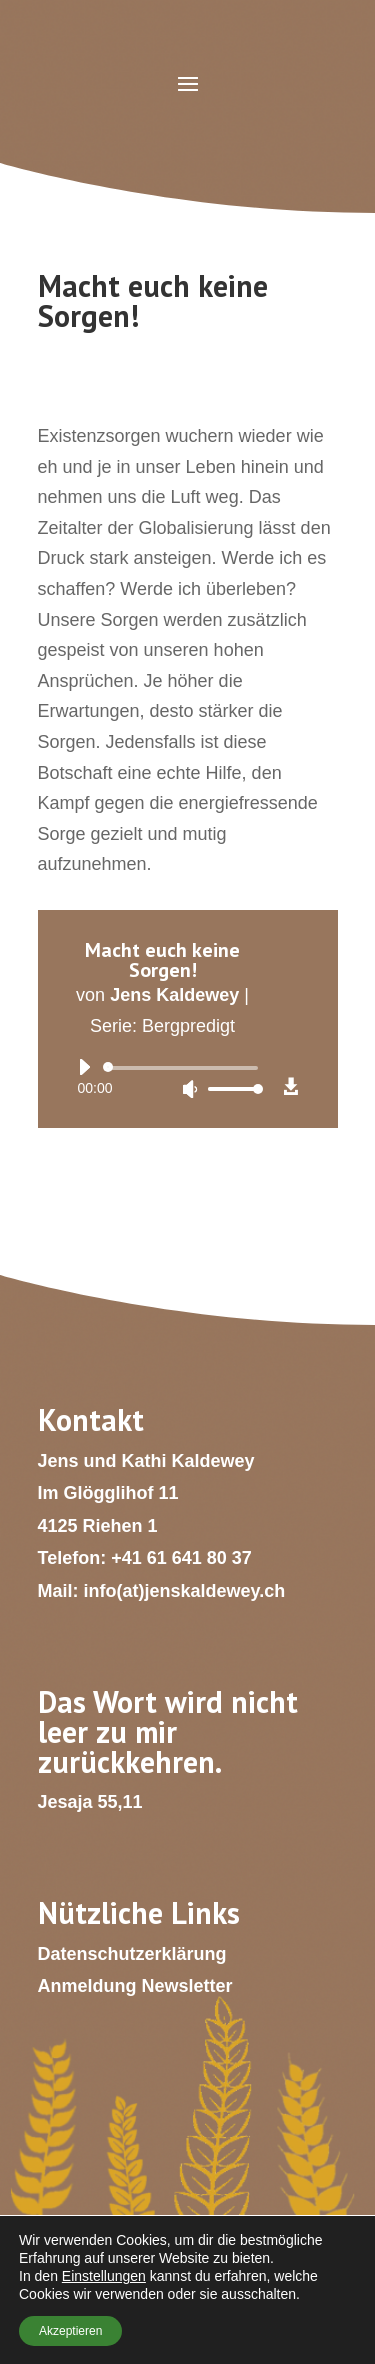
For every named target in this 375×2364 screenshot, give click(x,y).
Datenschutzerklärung (132, 1954)
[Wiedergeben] (84, 1067)
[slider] (184, 1068)
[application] (163, 1078)
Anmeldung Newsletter (135, 1986)
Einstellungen (104, 2276)
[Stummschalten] (190, 1089)
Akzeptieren (70, 2331)
